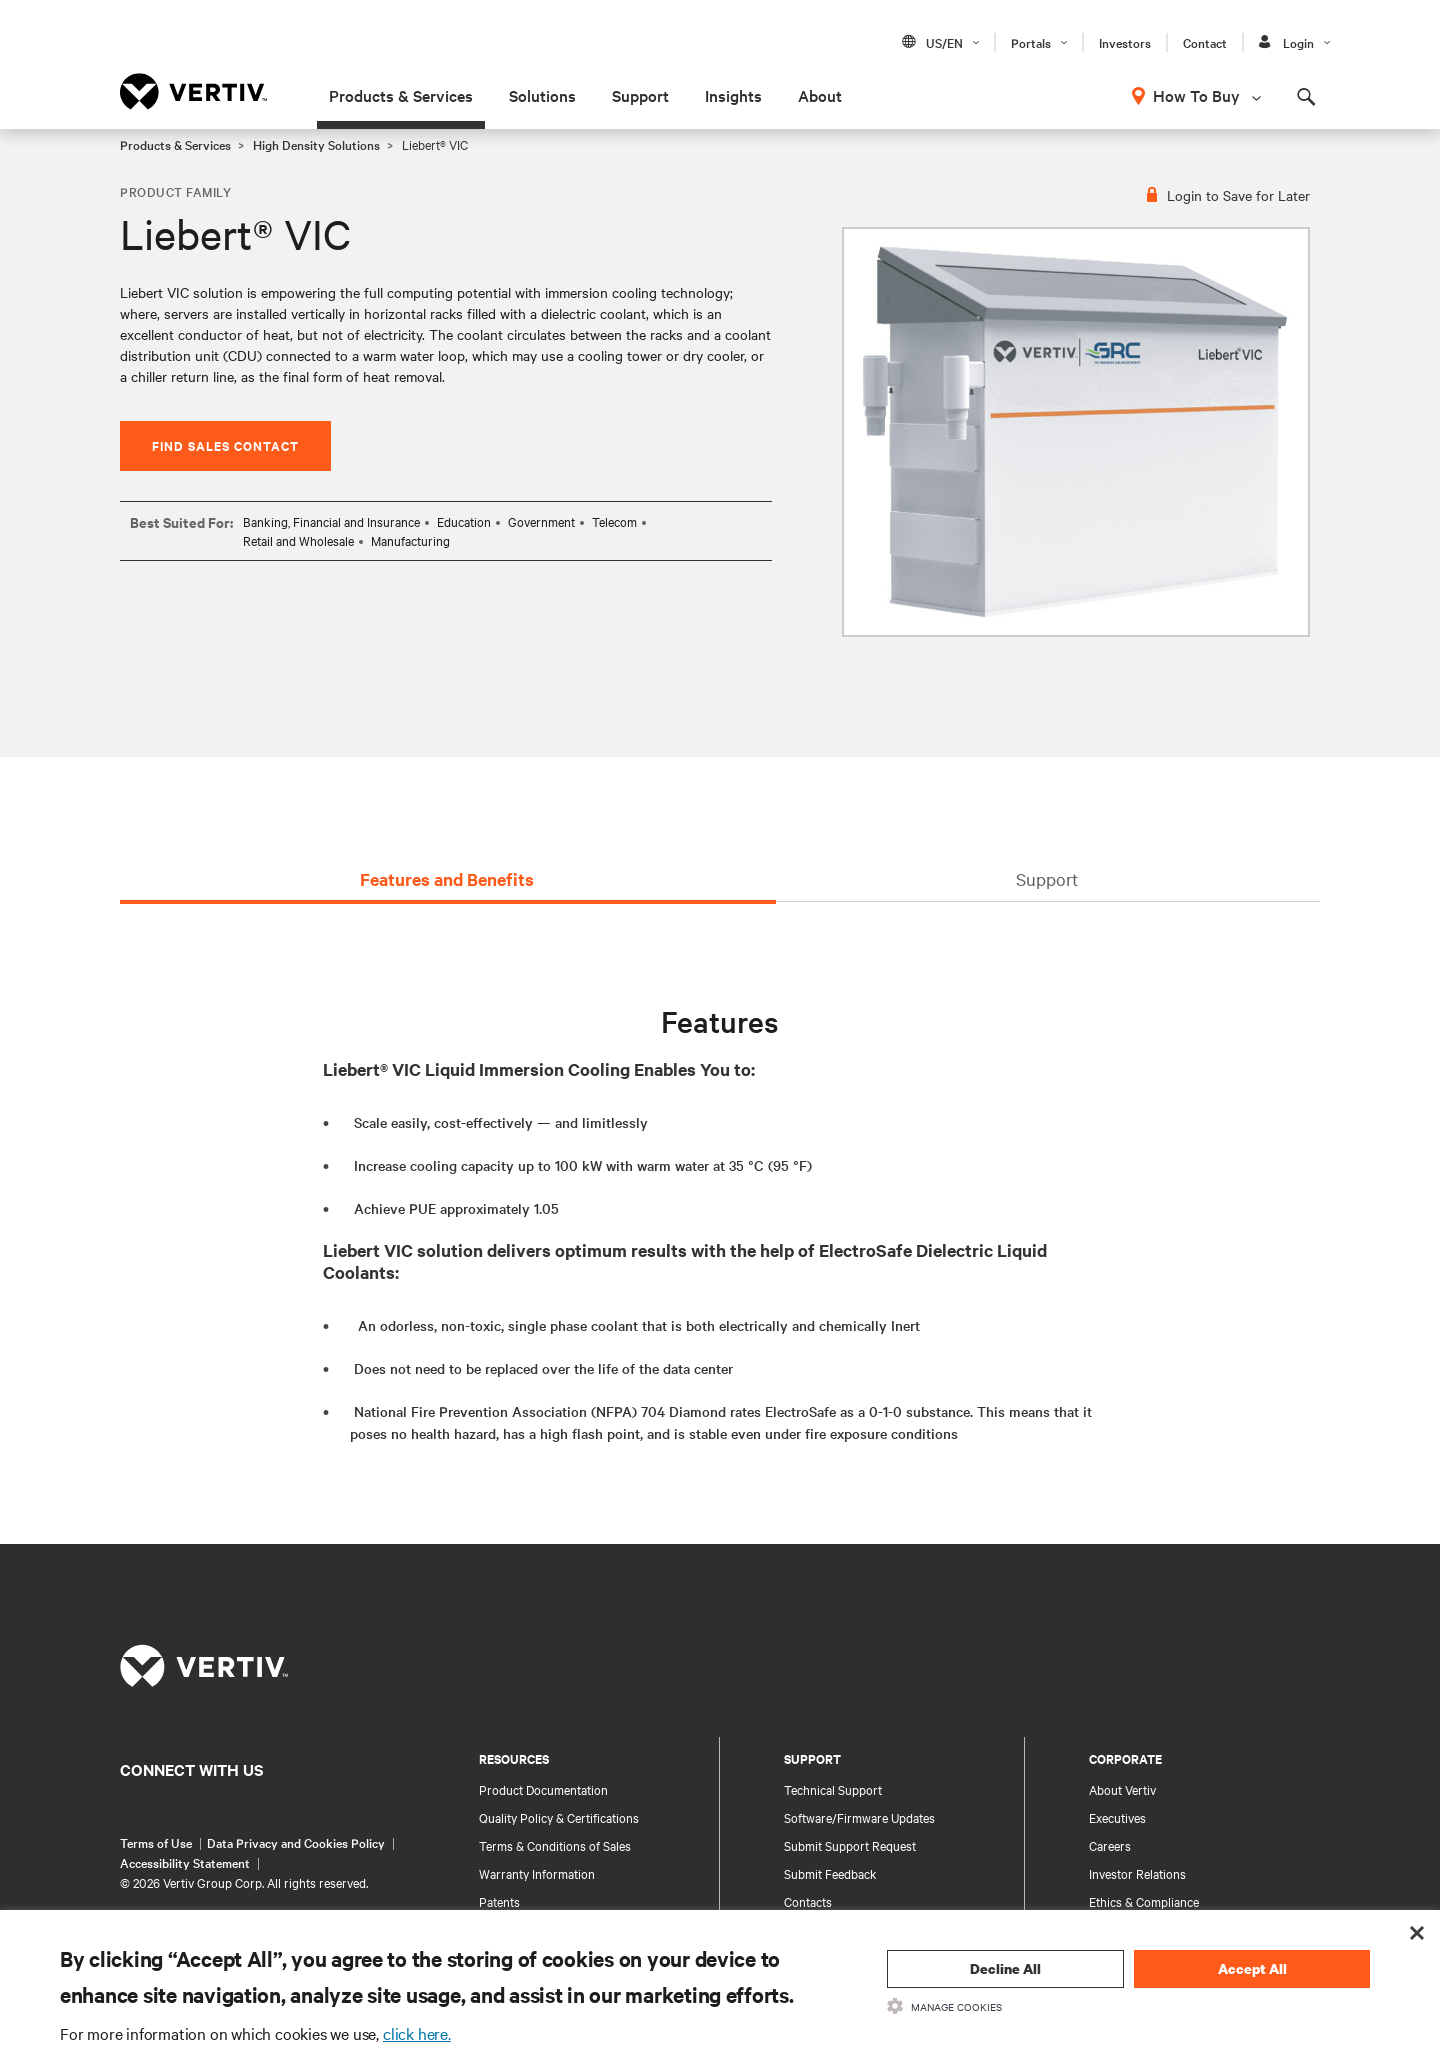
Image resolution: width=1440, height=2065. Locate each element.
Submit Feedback (830, 1873)
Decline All (1005, 1968)
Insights (733, 95)
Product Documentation (543, 1789)
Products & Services (401, 95)
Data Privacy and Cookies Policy (296, 1842)
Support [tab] (1047, 878)
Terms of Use (156, 1842)
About (820, 95)
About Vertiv (1122, 1789)
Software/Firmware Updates (859, 1817)
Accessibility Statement (185, 1862)
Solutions (542, 95)
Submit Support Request (850, 1845)
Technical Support (833, 1789)
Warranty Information (537, 1873)
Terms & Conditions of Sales (555, 1845)
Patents (499, 1901)
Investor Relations (1137, 1873)
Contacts (808, 1901)
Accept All (1252, 1968)
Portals (1031, 42)
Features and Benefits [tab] (447, 879)
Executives (1117, 1817)
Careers (1110, 1845)
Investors (1125, 42)
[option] (1076, 432)
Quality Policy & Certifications (559, 1817)
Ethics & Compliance (1144, 1901)
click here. (417, 2033)
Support (640, 95)
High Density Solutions (316, 144)
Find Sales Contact (225, 445)
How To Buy (1196, 95)
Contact (1205, 42)
